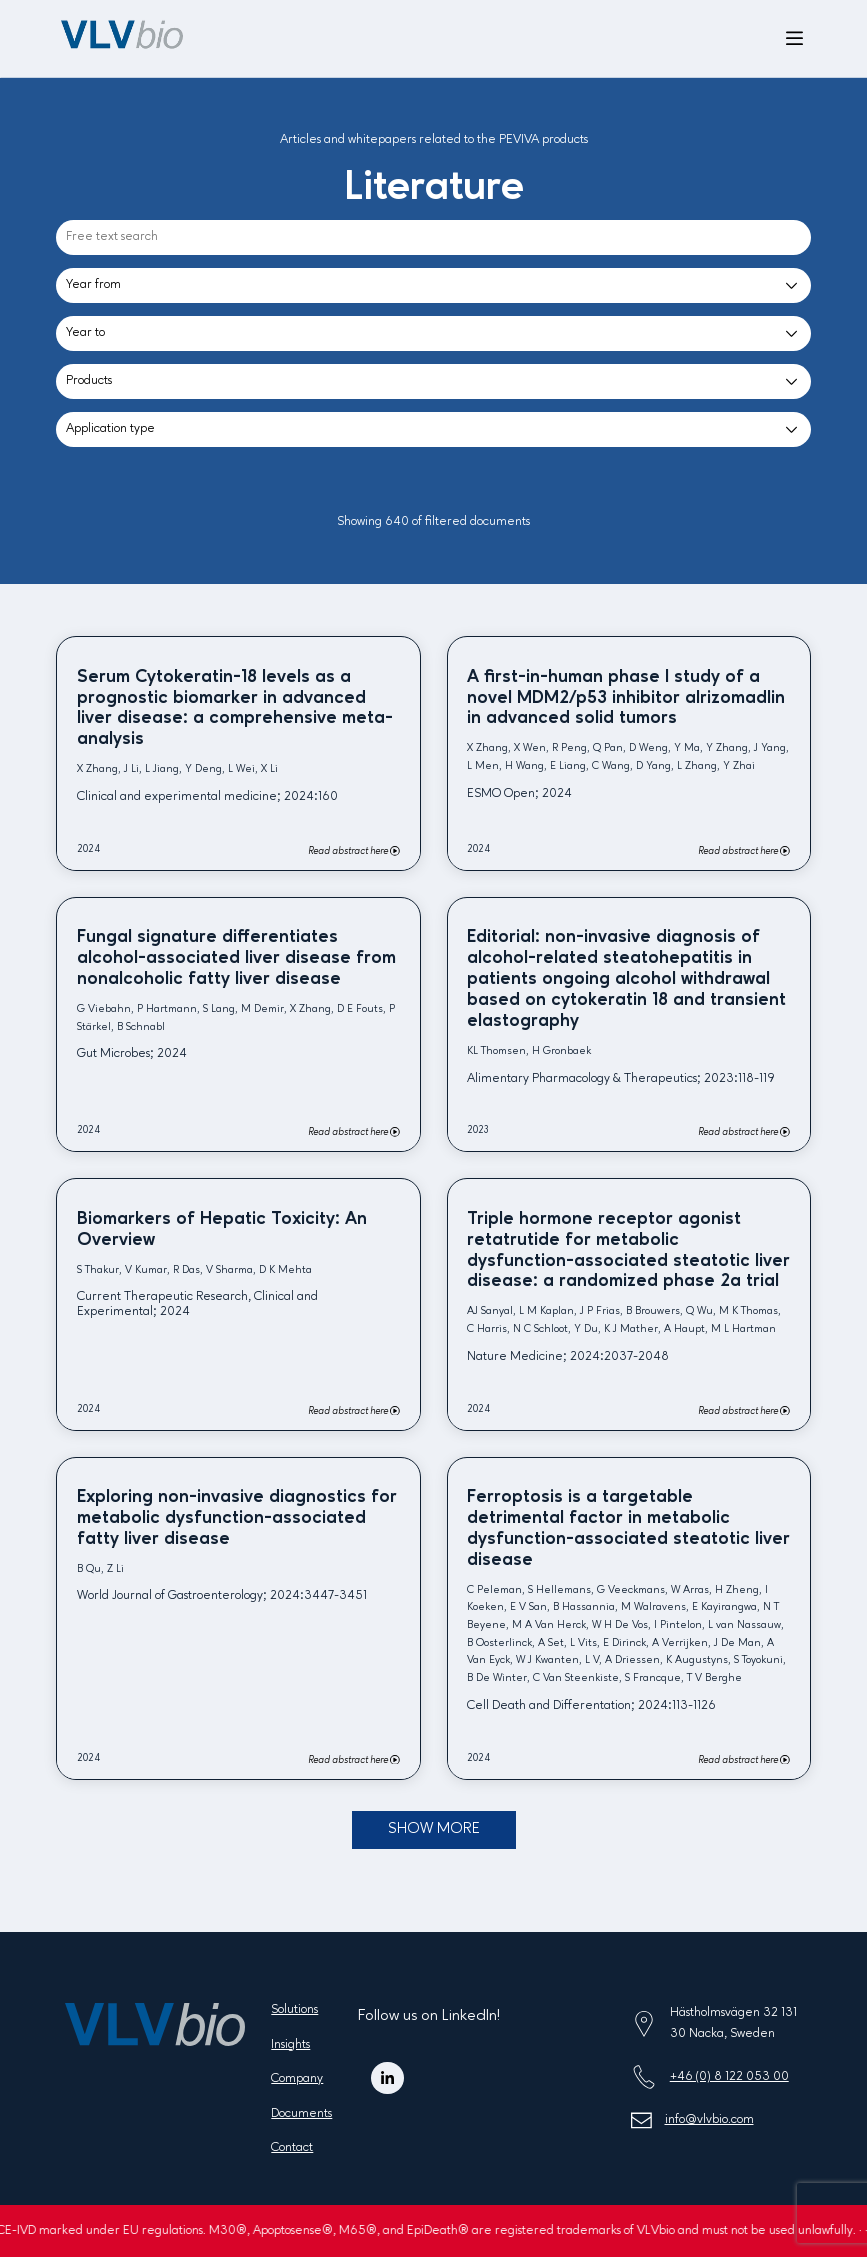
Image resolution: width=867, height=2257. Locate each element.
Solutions (294, 2009)
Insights (290, 2044)
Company (297, 2078)
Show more (434, 1829)
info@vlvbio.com (709, 2119)
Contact (292, 2147)
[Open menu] (794, 39)
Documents (301, 2113)
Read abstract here (354, 851)
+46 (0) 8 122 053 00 (729, 2076)
